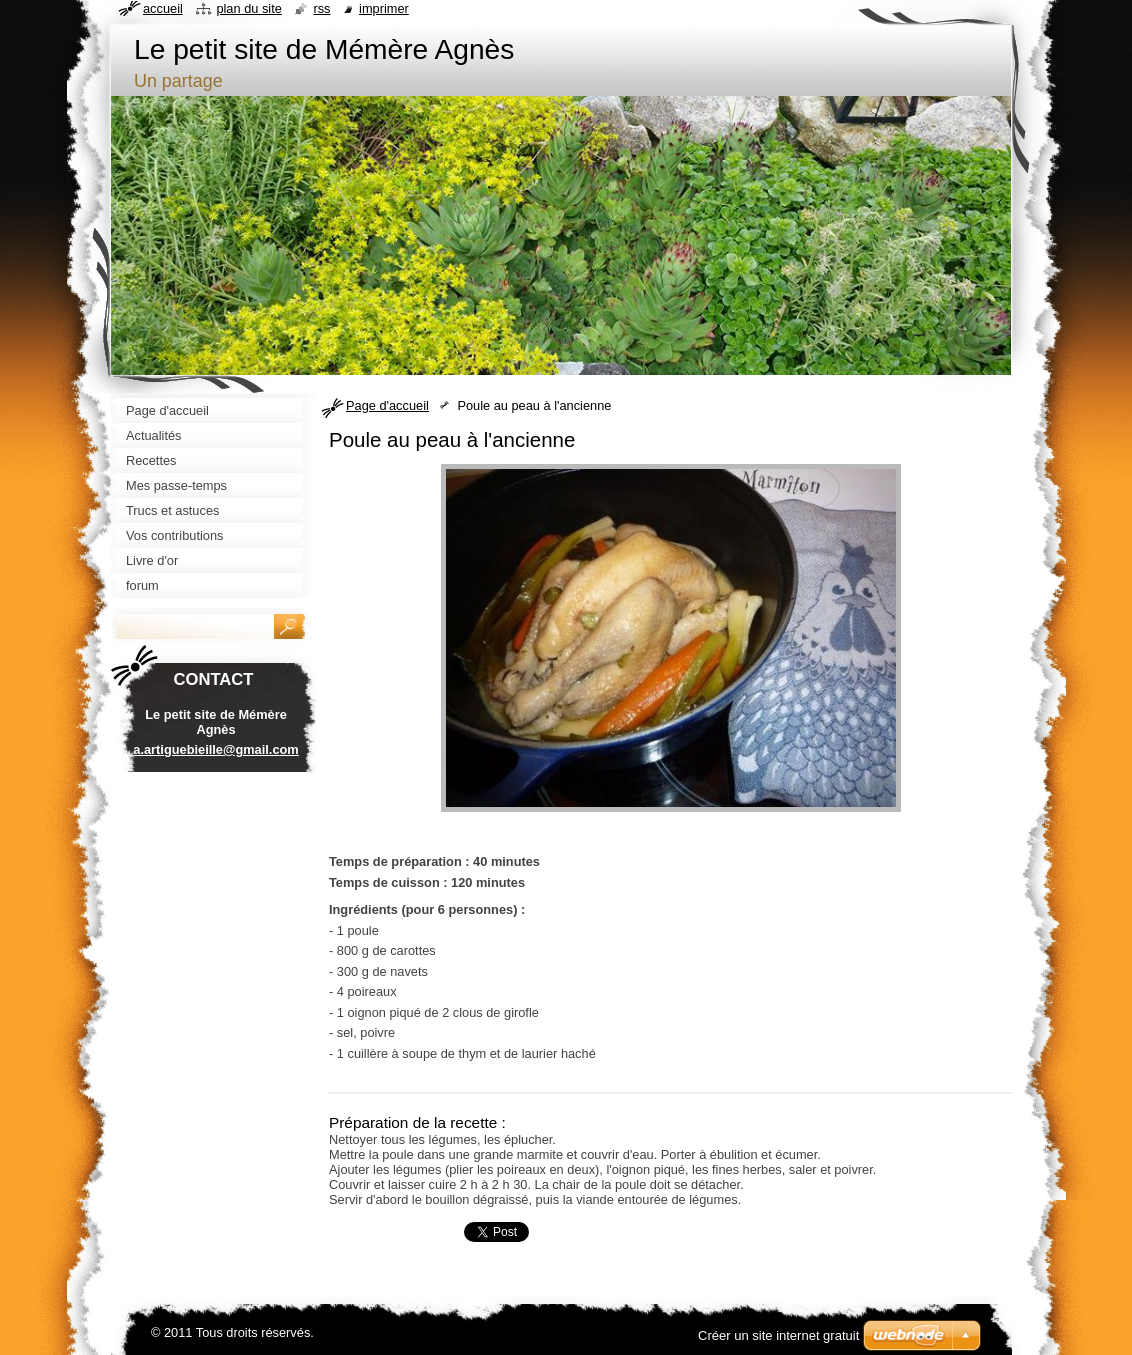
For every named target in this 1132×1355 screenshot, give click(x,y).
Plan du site (248, 8)
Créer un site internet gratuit (778, 1335)
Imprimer (384, 8)
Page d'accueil (387, 405)
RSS (321, 8)
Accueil (163, 8)
